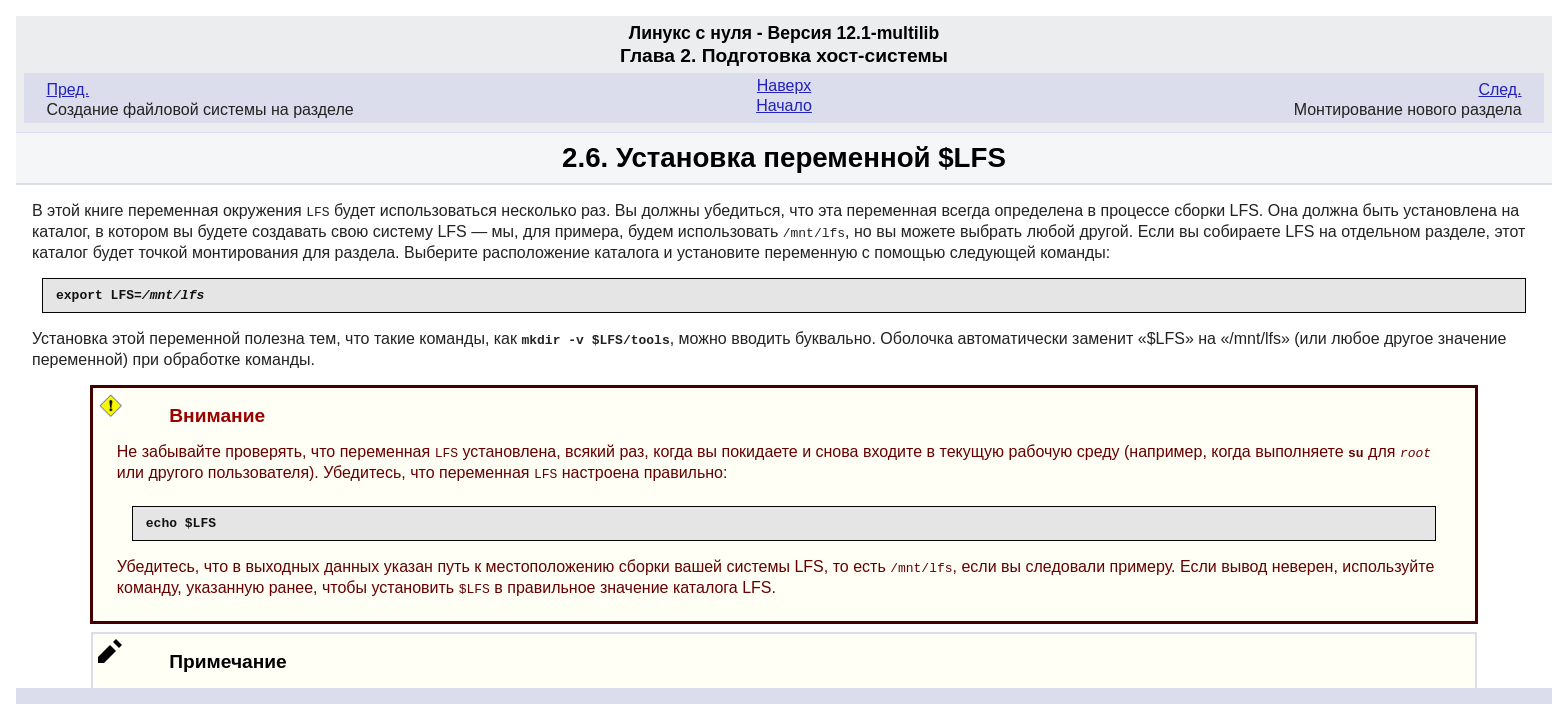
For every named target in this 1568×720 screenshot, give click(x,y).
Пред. (67, 89)
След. (1499, 89)
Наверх (784, 85)
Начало (784, 105)
